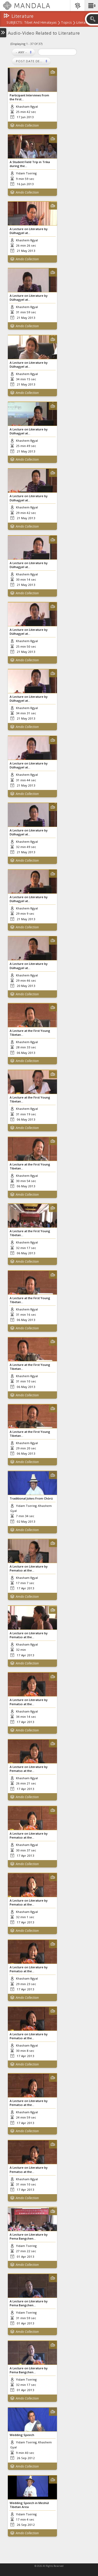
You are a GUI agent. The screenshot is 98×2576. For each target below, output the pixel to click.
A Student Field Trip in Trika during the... (30, 164)
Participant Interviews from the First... (29, 97)
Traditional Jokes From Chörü (31, 1498)
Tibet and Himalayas (40, 23)
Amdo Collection (27, 125)
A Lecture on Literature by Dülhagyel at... (29, 231)
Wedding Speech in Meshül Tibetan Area (29, 2505)
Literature (84, 23)
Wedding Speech (22, 2435)
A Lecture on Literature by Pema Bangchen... (29, 2236)
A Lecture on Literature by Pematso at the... (29, 1568)
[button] (91, 5)
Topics (66, 23)
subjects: (15, 23)
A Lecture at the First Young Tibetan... (30, 1033)
